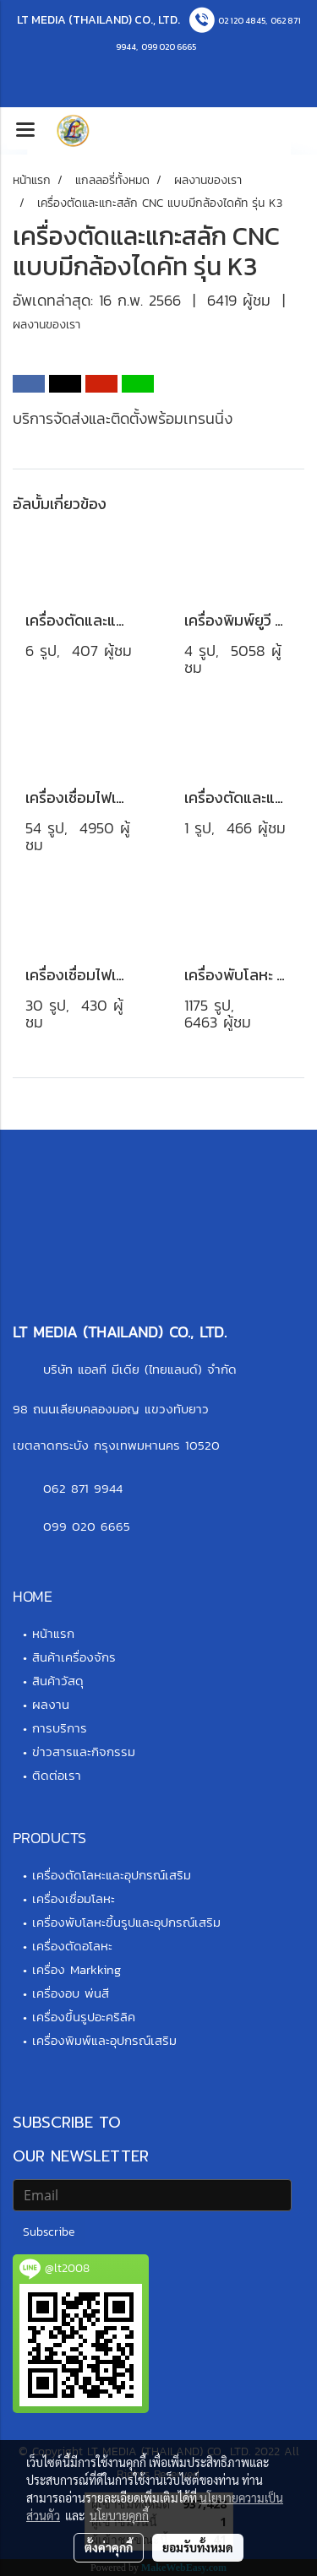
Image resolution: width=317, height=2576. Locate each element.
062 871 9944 (83, 1488)
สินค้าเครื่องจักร (74, 1657)
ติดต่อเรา (56, 1775)
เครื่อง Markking (76, 1969)
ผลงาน (50, 1704)
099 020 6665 (168, 47)
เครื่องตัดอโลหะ (72, 1945)
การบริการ (59, 1728)
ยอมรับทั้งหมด (197, 2547)
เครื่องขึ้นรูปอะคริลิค (83, 2016)
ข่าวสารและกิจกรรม (83, 1751)
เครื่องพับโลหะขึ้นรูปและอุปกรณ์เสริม (126, 1922)
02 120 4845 (241, 20)
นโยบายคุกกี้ (119, 2515)
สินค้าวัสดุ (58, 1680)
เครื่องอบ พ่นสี (70, 1993)
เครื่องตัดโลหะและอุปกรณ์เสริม (111, 1875)
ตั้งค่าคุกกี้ (109, 2547)
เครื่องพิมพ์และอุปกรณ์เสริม (104, 2040)
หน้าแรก (53, 1633)
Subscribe (48, 2232)
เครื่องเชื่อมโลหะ (73, 1898)
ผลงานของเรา (46, 325)
